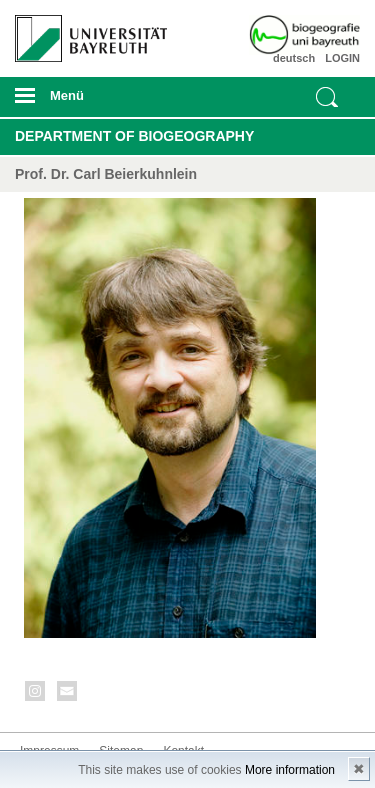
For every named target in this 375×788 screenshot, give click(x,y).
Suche (327, 97)
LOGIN (342, 58)
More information (290, 770)
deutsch (294, 58)
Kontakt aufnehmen (68, 694)
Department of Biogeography (134, 136)
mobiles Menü (83, 102)
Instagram (36, 694)
